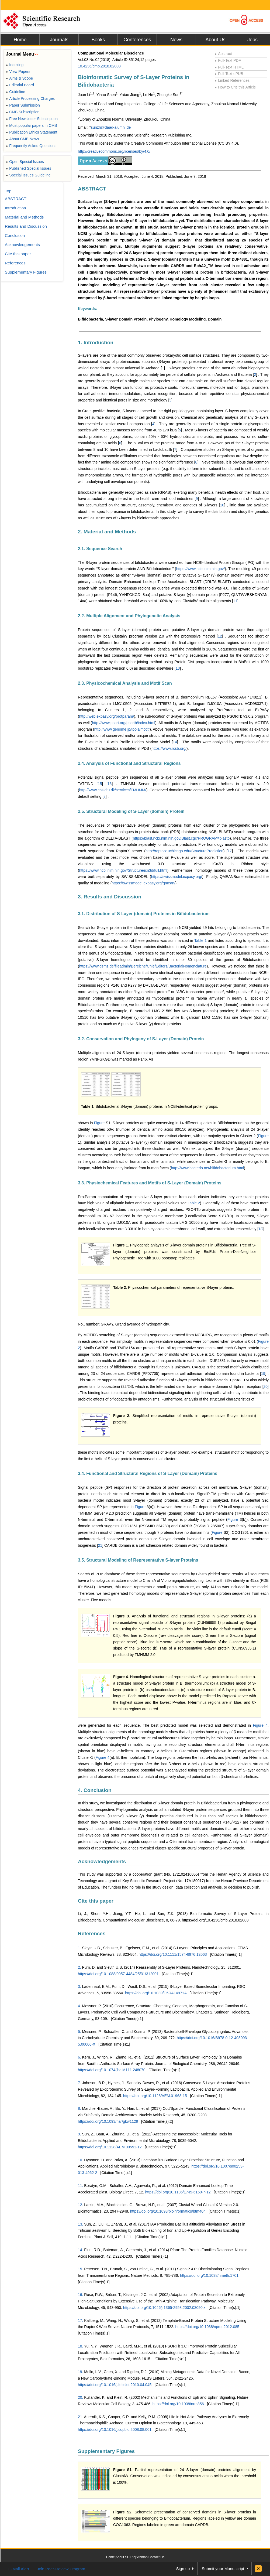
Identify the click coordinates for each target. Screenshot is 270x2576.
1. (79, 1948)
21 (100, 1545)
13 (178, 668)
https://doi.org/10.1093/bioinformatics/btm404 (168, 2211)
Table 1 (200, 940)
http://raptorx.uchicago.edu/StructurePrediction (184, 851)
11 (235, 601)
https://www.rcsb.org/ (168, 748)
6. (79, 2057)
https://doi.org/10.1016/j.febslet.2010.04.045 (114, 2385)
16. (80, 2294)
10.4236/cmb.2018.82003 (99, 66)
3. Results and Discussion (109, 896)
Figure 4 (260, 1725)
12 (220, 636)
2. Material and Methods (107, 531)
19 (263, 1373)
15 (100, 784)
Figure (100, 1123)
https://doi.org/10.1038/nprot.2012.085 (207, 2327)
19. (80, 2372)
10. (80, 2160)
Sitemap (142, 2557)
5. (79, 2031)
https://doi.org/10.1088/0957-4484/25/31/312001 (118, 1974)
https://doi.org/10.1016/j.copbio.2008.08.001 (114, 2429)
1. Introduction (95, 342)
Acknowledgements (102, 1861)
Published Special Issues (28, 168)
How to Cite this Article (235, 87)
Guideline (15, 92)
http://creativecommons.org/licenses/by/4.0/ (114, 151)
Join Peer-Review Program (61, 2569)
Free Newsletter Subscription (32, 119)
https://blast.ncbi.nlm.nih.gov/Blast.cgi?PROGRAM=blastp (181, 838)
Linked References (232, 80)
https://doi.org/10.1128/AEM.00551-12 (110, 2147)
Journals (59, 39)
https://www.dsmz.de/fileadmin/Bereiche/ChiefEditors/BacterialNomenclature (143, 966)
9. (79, 2134)
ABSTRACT (92, 189)
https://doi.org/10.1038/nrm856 (178, 2404)
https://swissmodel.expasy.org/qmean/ (143, 883)
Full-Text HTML (229, 67)
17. (80, 2320)
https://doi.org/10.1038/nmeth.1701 (209, 2275)
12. (80, 2205)
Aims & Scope (19, 78)
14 (175, 742)
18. (80, 2346)
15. (80, 2269)
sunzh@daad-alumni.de (111, 127)
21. (80, 2417)
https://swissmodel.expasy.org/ (176, 876)
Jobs (252, 39)
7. (79, 2083)
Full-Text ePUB (229, 73)
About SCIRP (125, 2557)
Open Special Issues (25, 161)
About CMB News (22, 139)
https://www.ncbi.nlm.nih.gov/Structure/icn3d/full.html (123, 870)
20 (266, 1386)
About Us (215, 39)
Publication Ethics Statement (31, 132)
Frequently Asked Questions (31, 146)
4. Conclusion (95, 1790)
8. (79, 2108)
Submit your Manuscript (223, 2568)
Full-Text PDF (228, 60)
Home (19, 39)
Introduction (15, 208)
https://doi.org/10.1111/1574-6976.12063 (173, 1954)
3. (79, 1986)
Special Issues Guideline (28, 175)
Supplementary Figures (106, 2451)
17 (230, 851)
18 (260, 1229)
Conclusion (15, 235)
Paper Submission (23, 105)
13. (80, 2224)
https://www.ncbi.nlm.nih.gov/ (200, 569)
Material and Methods (24, 217)
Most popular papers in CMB (31, 125)
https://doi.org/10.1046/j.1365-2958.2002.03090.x (164, 2307)
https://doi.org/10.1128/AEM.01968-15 (155, 2096)
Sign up (183, 2568)
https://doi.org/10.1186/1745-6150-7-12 (178, 2192)
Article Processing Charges (30, 98)
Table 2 (194, 1203)
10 (222, 505)
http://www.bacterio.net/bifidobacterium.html (207, 1168)
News (176, 39)
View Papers (18, 71)
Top (8, 191)
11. (80, 2185)
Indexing (14, 65)
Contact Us (156, 2557)
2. (79, 1967)
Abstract (223, 54)
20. (80, 2397)
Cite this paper (95, 1901)
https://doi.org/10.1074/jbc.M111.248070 (112, 2070)
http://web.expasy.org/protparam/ (106, 716)
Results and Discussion (26, 226)
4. (79, 2006)
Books (98, 39)
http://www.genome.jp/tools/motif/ (122, 729)
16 (110, 784)
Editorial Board (20, 85)
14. (80, 2250)
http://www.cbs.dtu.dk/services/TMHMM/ (112, 790)
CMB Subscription (22, 112)
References (91, 1933)
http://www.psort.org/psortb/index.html (123, 723)
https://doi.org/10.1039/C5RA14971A (155, 1993)
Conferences (137, 39)
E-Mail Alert (18, 2569)
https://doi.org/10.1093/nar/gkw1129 (108, 2121)
